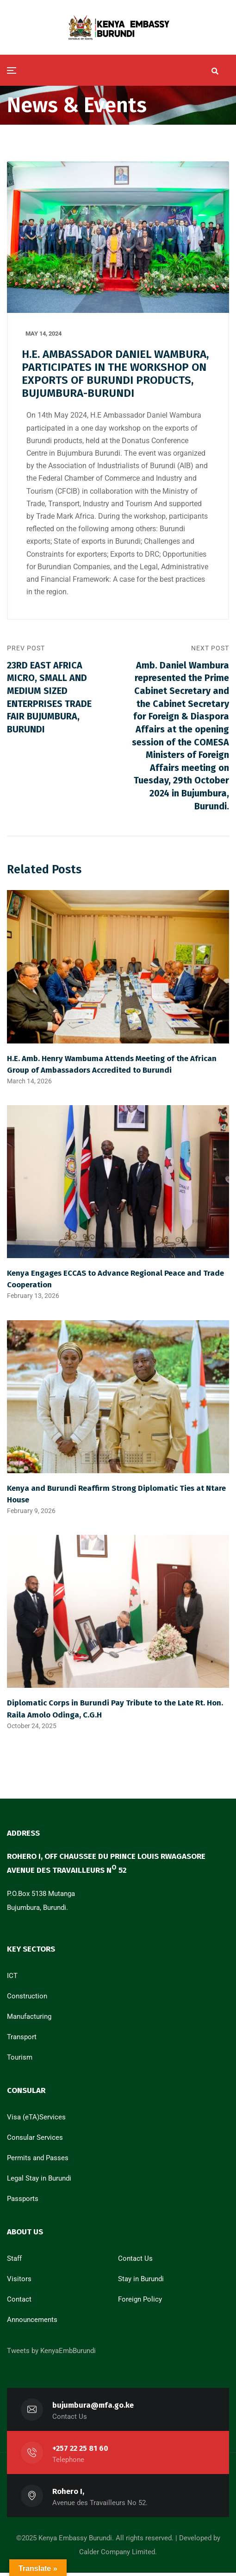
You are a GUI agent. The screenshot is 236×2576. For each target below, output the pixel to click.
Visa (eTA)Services (36, 2120)
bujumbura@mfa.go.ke (93, 2408)
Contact (19, 2302)
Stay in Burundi (141, 2282)
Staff (14, 2262)
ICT (12, 1979)
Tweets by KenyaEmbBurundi (51, 2354)
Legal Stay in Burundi (39, 2181)
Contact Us (135, 2262)
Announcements (32, 2323)
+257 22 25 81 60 (80, 2451)
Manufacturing (29, 2020)
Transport (22, 2040)
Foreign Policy (140, 2302)
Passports (22, 2202)
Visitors (19, 2282)
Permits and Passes (37, 2161)
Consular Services (35, 2141)
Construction (27, 1999)
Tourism (19, 2060)
